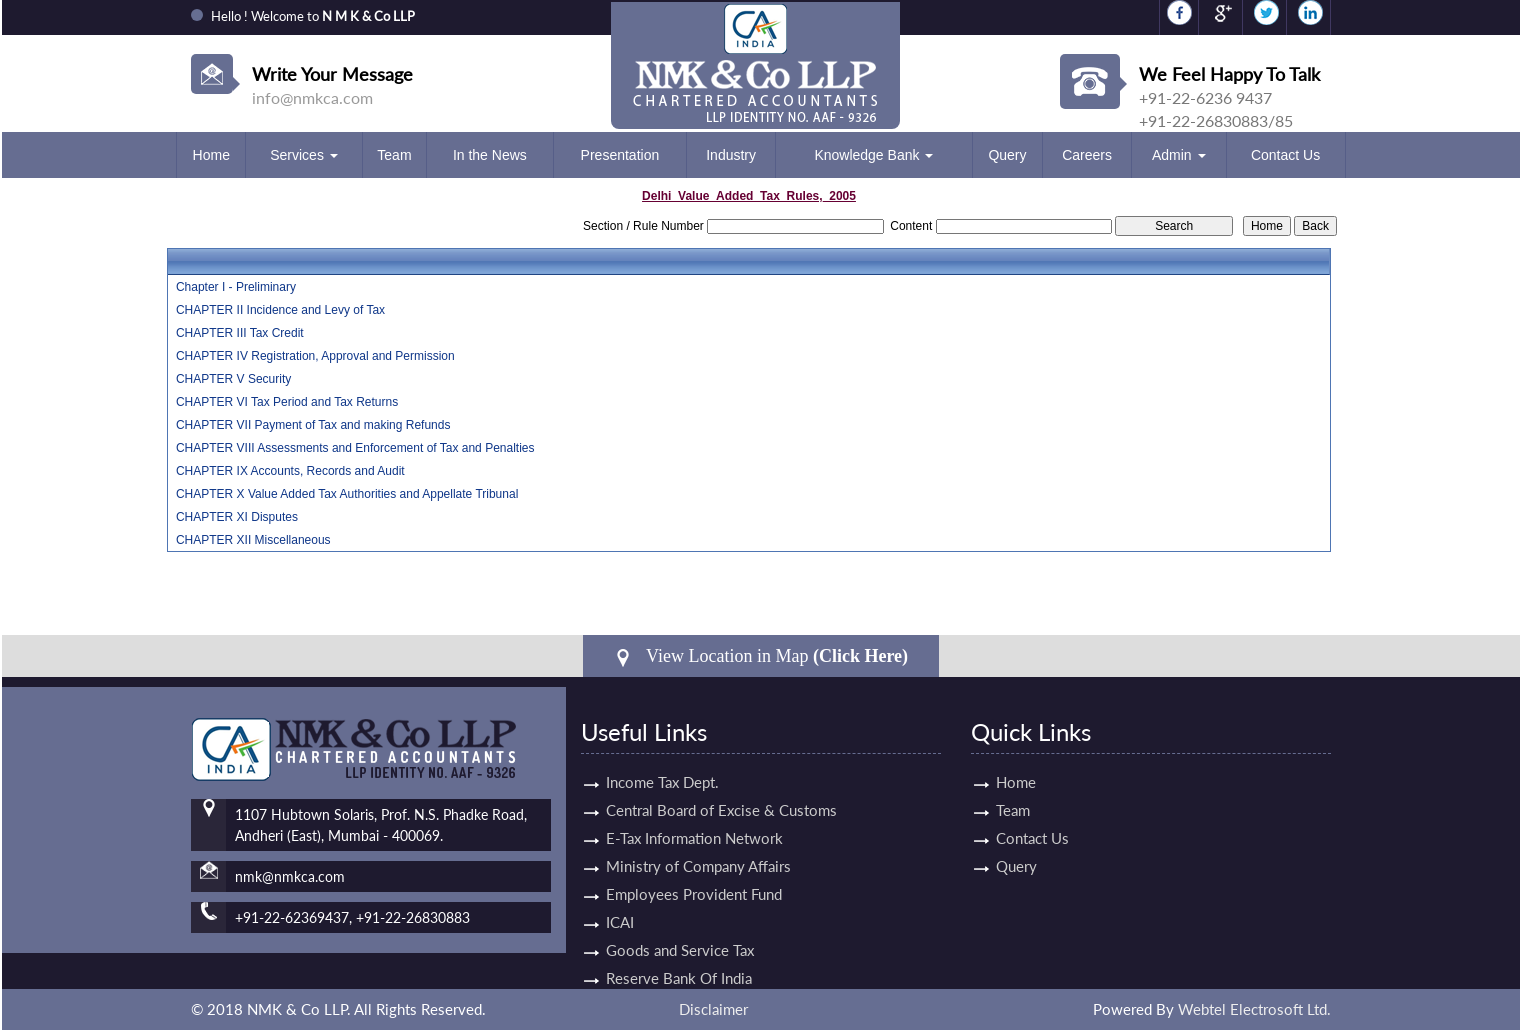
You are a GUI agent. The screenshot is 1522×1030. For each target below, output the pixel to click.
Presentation (620, 155)
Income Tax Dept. (662, 759)
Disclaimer (713, 1009)
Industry (731, 155)
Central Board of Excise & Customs (721, 787)
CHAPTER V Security (233, 379)
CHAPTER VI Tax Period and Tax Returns (287, 402)
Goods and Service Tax (680, 927)
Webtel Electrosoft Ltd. (1254, 1009)
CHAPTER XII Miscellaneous (253, 540)
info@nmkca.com (312, 97)
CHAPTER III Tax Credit (240, 333)
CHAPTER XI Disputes (237, 517)
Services (304, 155)
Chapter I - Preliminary (236, 287)
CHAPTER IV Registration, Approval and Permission (315, 356)
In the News (490, 155)
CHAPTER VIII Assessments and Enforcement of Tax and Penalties (355, 448)
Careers (1087, 155)
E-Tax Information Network (694, 815)
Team (394, 155)
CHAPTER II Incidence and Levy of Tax (280, 310)
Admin (1179, 155)
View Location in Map (761, 656)
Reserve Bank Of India (679, 955)
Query (1007, 155)
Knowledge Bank (873, 155)
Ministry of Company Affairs (698, 843)
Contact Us (1285, 155)
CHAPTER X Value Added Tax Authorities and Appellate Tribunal (347, 494)
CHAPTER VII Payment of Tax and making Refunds (313, 425)
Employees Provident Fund (694, 871)
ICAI (620, 899)
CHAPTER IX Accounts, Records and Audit (290, 471)
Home (211, 155)
